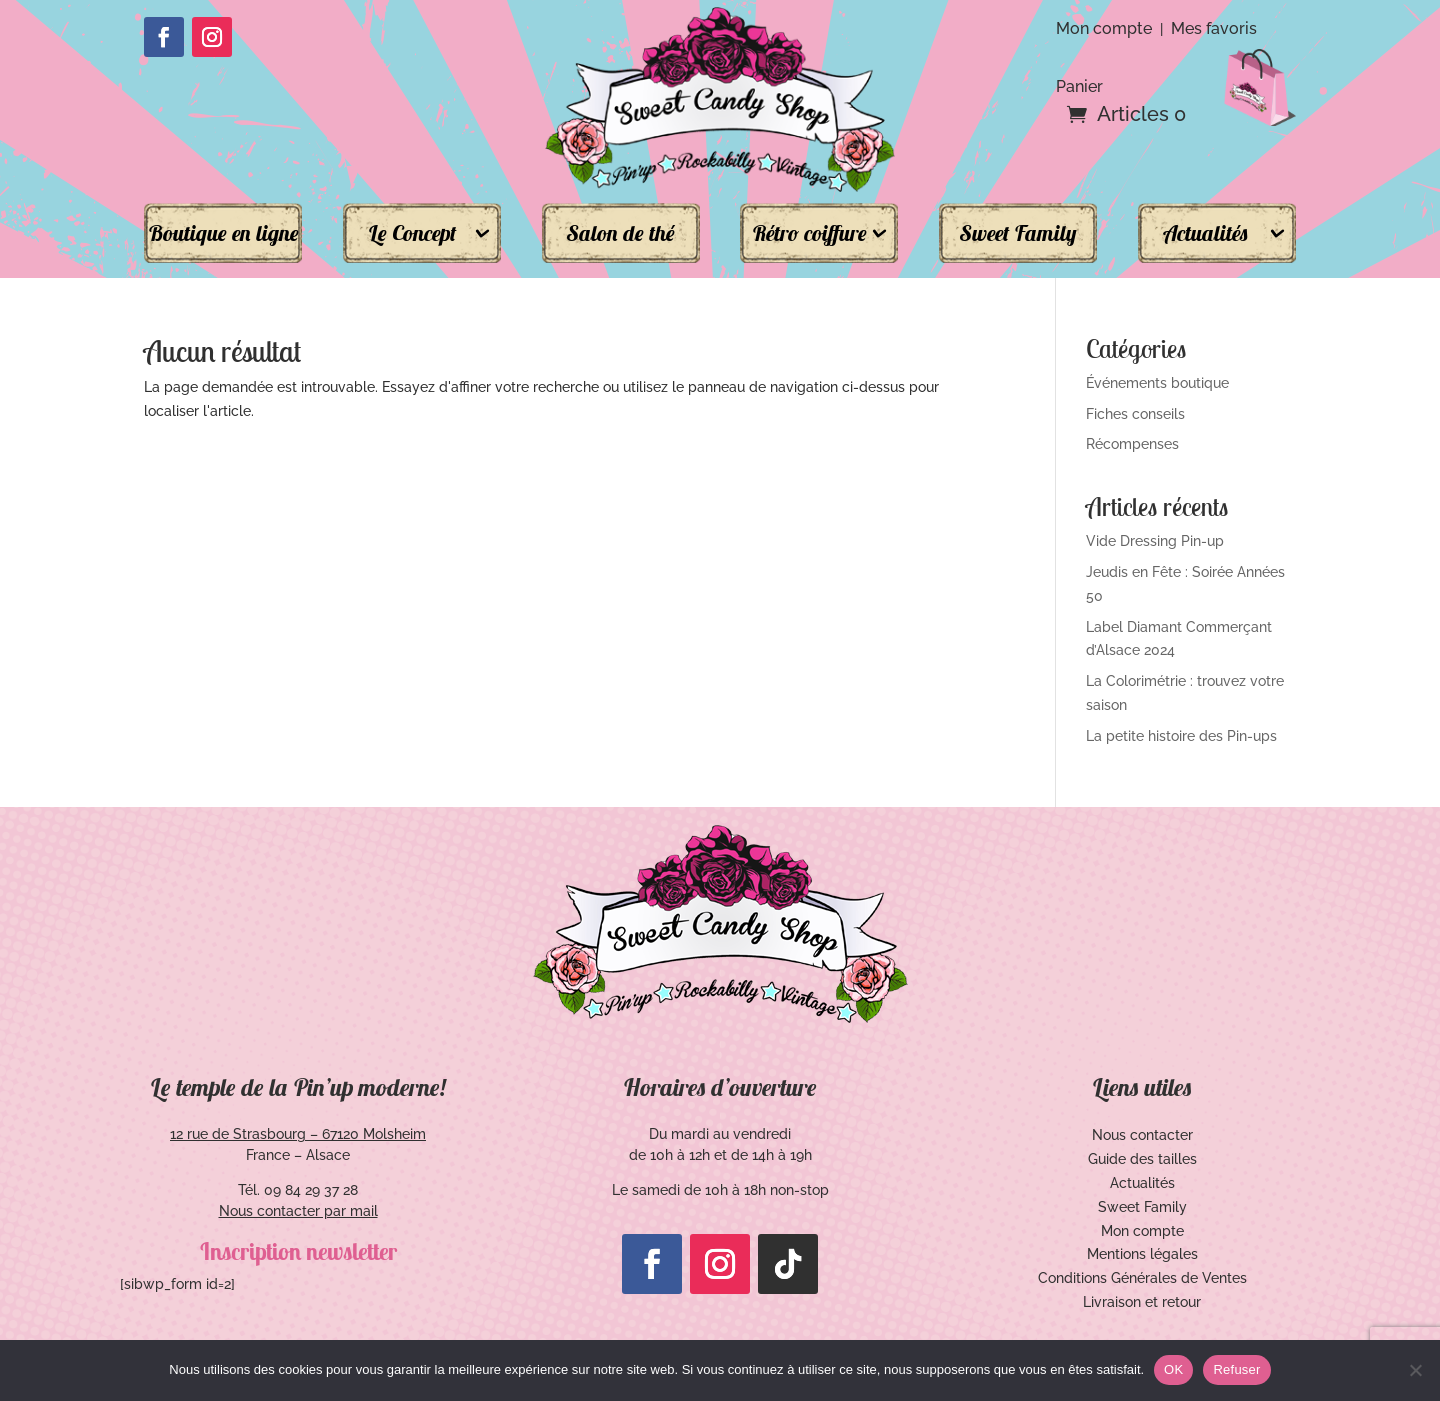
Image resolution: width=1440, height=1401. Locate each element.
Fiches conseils (1135, 414)
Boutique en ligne (223, 233)
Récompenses (1132, 444)
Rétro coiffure (809, 233)
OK (1173, 1369)
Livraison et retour (1142, 1302)
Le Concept (412, 233)
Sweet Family (1018, 233)
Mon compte (1104, 28)
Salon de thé (621, 233)
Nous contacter (1142, 1135)
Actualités (1206, 233)
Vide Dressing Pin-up (1155, 541)
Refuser (1236, 1369)
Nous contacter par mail (298, 1211)
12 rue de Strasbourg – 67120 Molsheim (298, 1134)
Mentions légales (1142, 1254)
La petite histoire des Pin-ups (1181, 736)
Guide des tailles (1142, 1159)
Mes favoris (1214, 28)
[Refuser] (1415, 1370)
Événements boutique (1157, 383)
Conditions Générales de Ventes (1142, 1278)
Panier (1079, 85)
